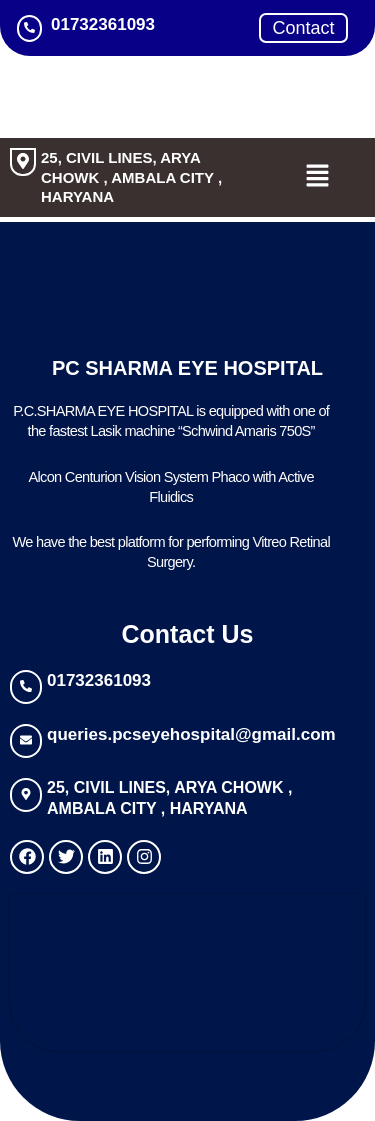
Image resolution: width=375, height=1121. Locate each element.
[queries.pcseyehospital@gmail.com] (26, 741)
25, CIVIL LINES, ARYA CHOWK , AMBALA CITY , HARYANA (131, 177)
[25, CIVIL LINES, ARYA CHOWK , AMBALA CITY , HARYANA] (23, 162)
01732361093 (99, 680)
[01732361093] (26, 687)
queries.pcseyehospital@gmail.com (191, 734)
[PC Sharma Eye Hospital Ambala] (187, 969)
